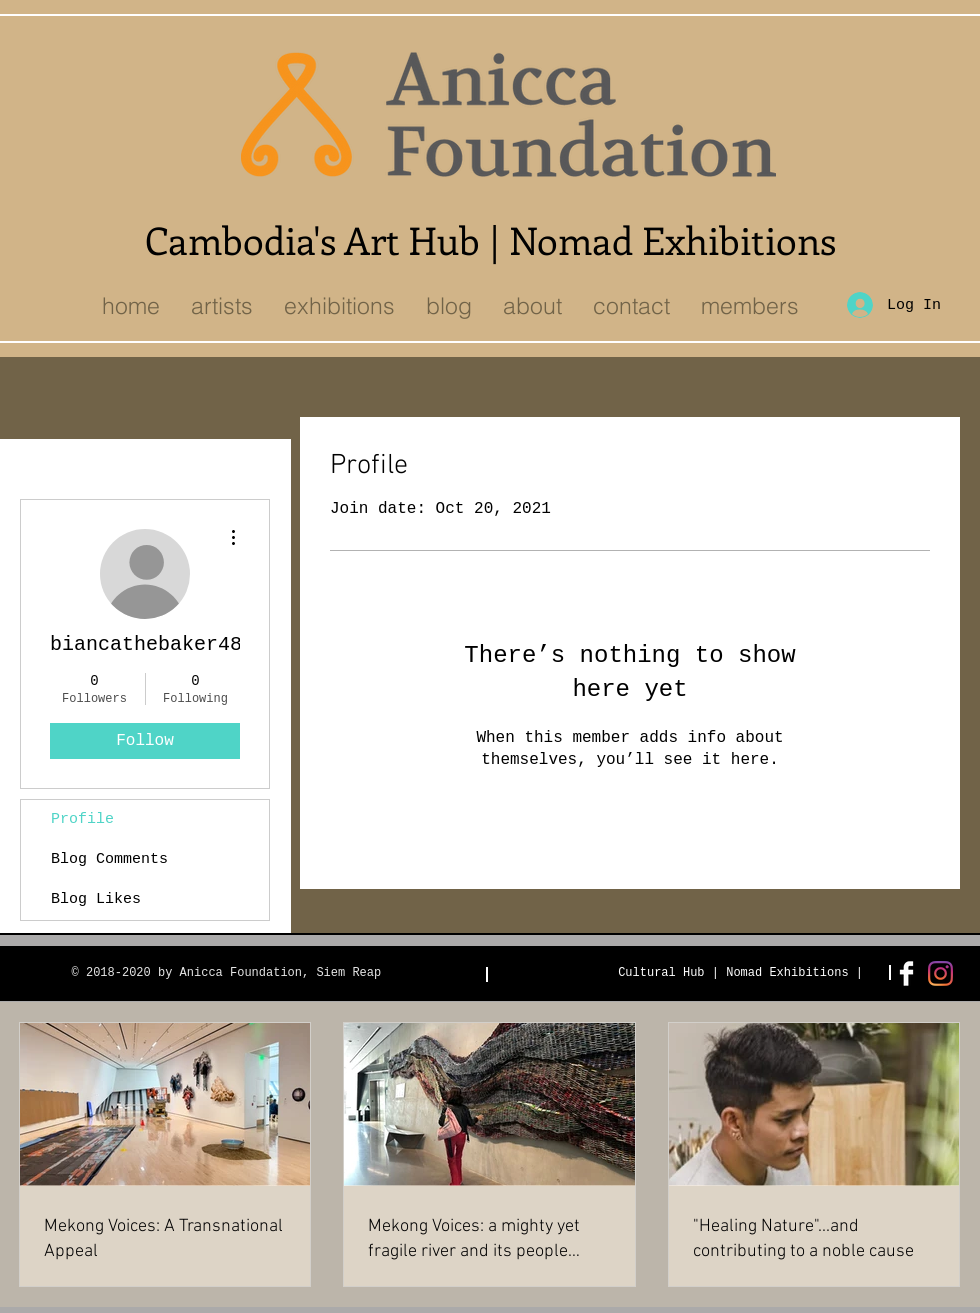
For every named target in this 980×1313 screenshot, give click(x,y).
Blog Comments (109, 859)
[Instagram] (940, 973)
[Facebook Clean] (906, 973)
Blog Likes (96, 899)
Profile (82, 819)
